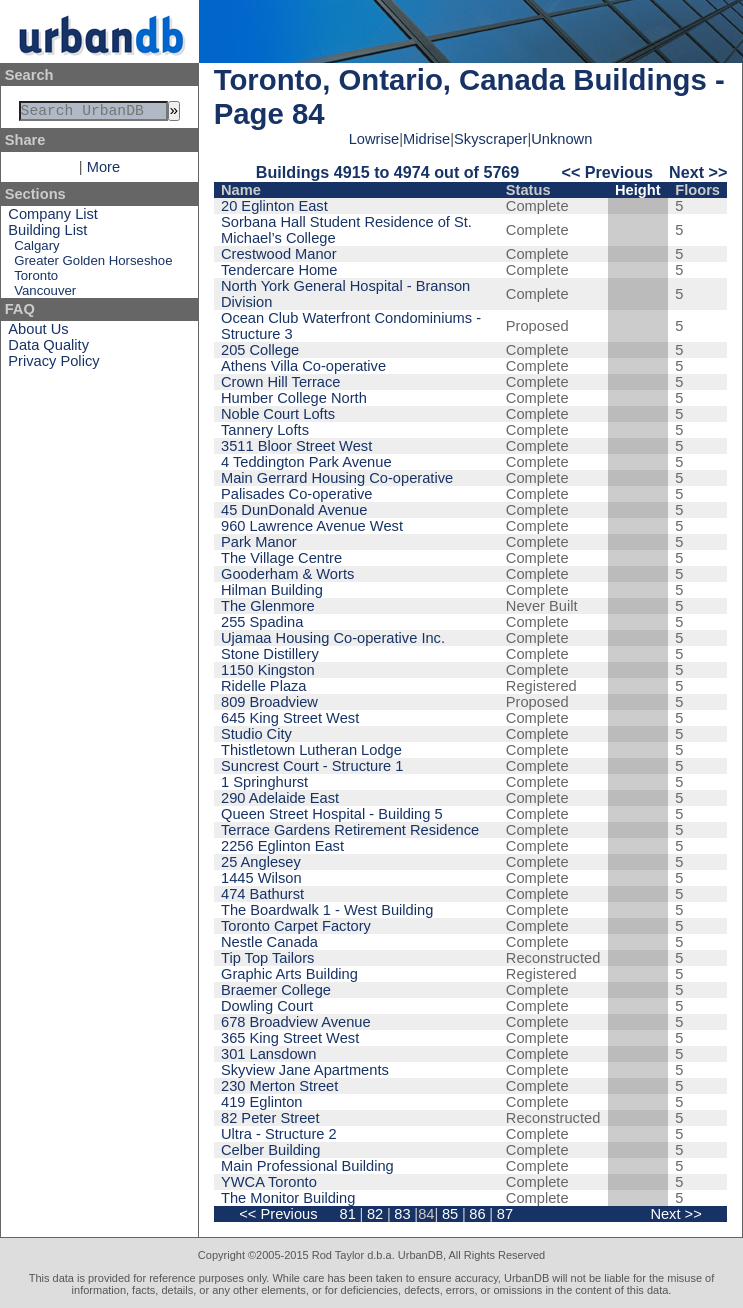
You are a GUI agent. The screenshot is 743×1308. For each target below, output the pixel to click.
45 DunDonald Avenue (294, 510)
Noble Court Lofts (278, 414)
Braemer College (276, 990)
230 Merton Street (279, 1086)
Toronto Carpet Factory (296, 926)
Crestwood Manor (279, 254)
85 (450, 1214)
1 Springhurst (264, 782)
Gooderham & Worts (287, 574)
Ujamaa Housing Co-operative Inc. (333, 638)
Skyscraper (490, 139)
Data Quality (48, 349)
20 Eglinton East (274, 206)
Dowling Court (267, 1006)
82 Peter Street (270, 1118)
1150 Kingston (268, 670)
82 (375, 1214)
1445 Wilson (261, 878)
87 (505, 1214)
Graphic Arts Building (289, 974)
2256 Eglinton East (282, 846)
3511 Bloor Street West (296, 446)
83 (402, 1214)
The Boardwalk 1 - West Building (327, 910)
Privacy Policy (53, 365)
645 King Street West (290, 718)
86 (477, 1214)
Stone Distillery (270, 654)
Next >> (698, 172)
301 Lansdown (268, 1054)
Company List (53, 218)
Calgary (36, 249)
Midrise (426, 139)
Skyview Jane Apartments (305, 1070)
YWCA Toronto (269, 1182)
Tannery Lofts (265, 430)
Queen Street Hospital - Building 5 (332, 814)
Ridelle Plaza (264, 686)
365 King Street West (290, 1038)
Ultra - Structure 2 (279, 1134)
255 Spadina (262, 622)
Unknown (561, 139)
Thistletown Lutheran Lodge (311, 750)
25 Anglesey (261, 862)
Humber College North (294, 398)
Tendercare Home (279, 270)
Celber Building (270, 1150)
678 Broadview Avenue (296, 1022)
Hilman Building (272, 590)
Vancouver (45, 294)
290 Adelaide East (280, 798)
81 (347, 1214)
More (103, 171)
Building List (47, 234)
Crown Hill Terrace (280, 382)
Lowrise (374, 139)
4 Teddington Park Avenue (306, 462)
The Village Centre (281, 558)
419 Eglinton (262, 1102)
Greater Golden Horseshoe (93, 264)
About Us (38, 333)
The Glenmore (268, 606)
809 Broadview (269, 702)
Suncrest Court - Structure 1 (312, 766)
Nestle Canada (269, 942)
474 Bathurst (262, 894)
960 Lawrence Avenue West (312, 526)
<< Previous (607, 172)
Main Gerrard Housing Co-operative (337, 478)
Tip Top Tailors (267, 958)
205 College (260, 350)
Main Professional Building (307, 1166)
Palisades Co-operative (297, 494)
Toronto (36, 279)
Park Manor (259, 542)
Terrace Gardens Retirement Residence (350, 830)
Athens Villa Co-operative (303, 366)
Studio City (256, 734)
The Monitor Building (288, 1198)
